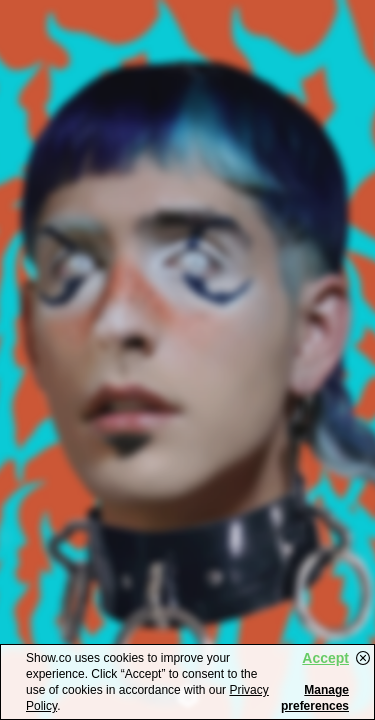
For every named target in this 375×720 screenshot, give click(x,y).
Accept (325, 658)
